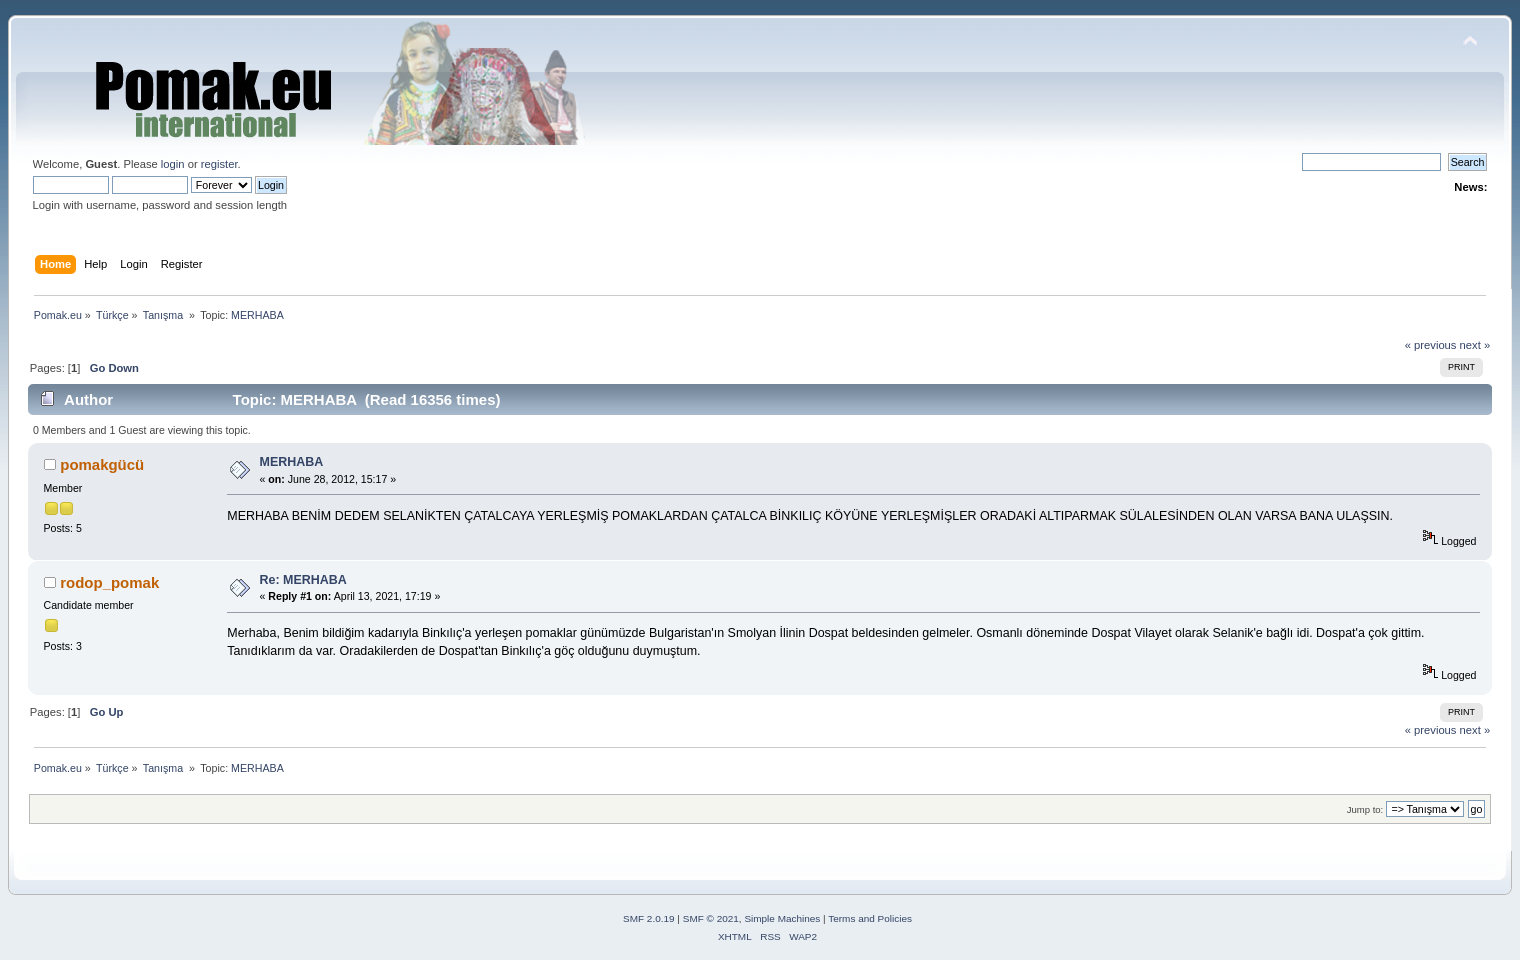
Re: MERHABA (303, 580)
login (173, 164)
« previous (1431, 345)
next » (1475, 345)
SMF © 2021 (711, 918)
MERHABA (292, 462)
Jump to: (1365, 809)
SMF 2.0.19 (649, 918)
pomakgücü (102, 464)
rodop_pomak (109, 582)
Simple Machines (782, 918)
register (219, 164)
